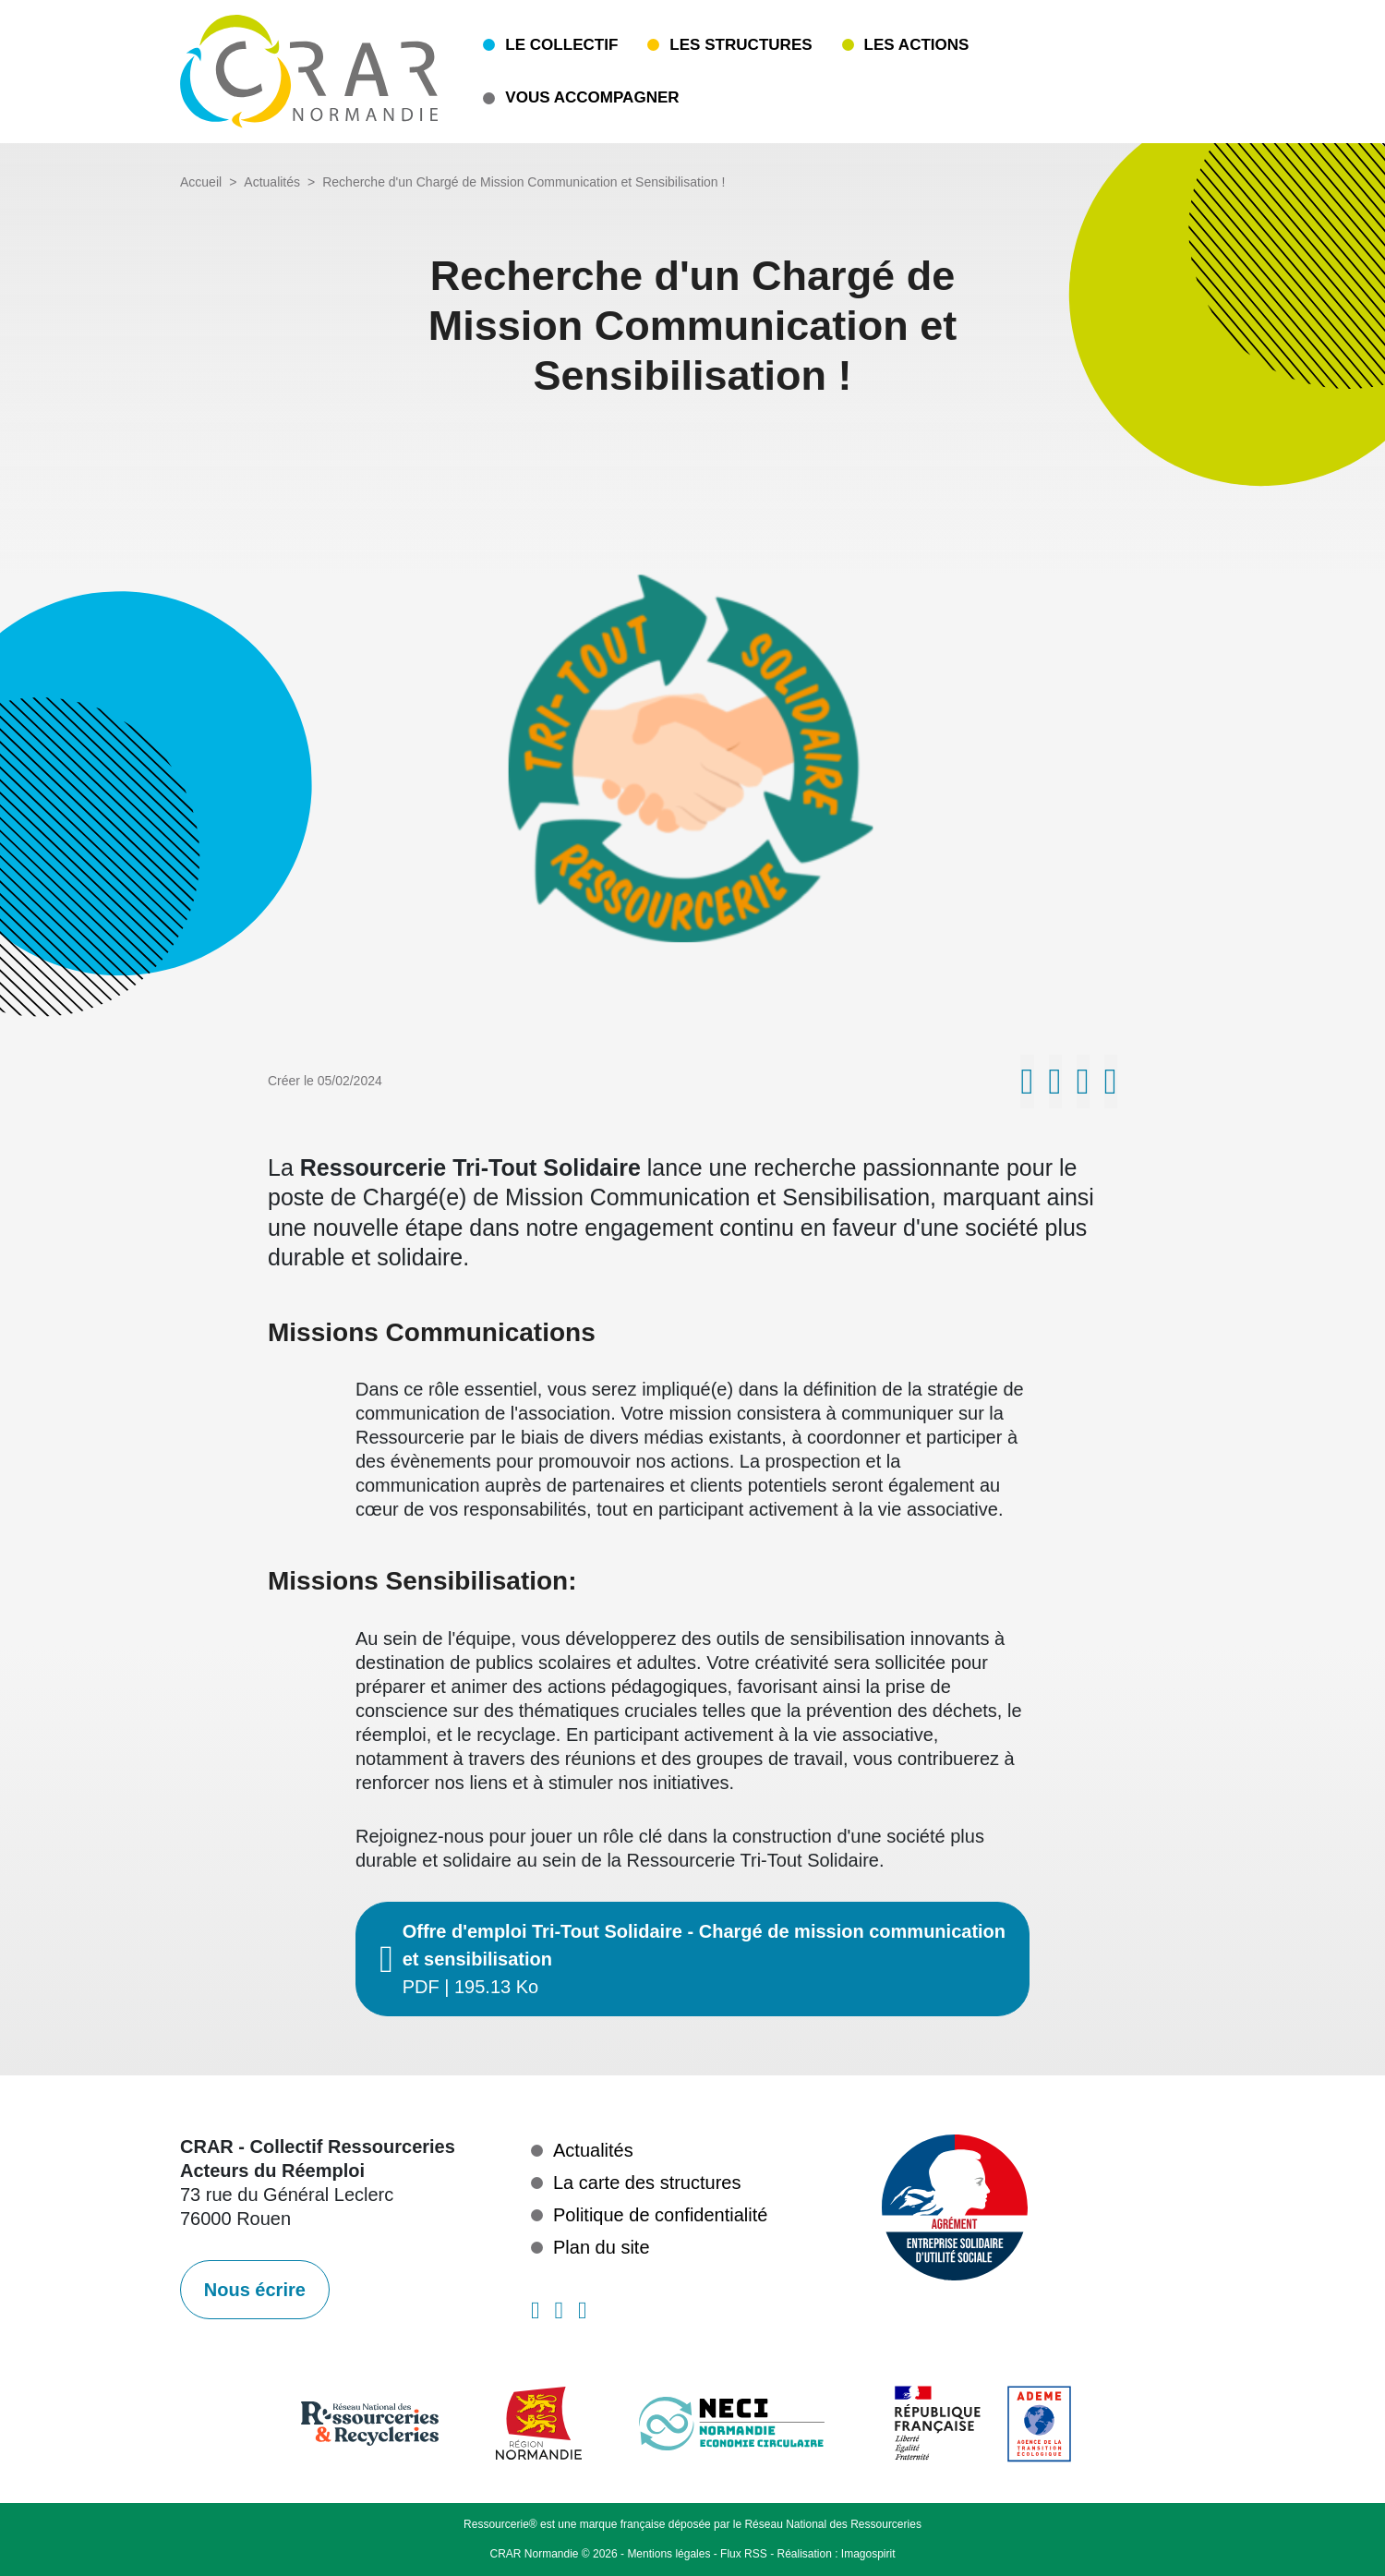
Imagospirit (868, 2553)
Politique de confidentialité (660, 2215)
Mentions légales (668, 2553)
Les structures (740, 45)
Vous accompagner (592, 97)
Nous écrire (255, 2290)
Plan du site (601, 2247)
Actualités (272, 182)
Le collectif (561, 45)
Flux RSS (743, 2553)
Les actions (917, 45)
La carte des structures (647, 2182)
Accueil (201, 182)
